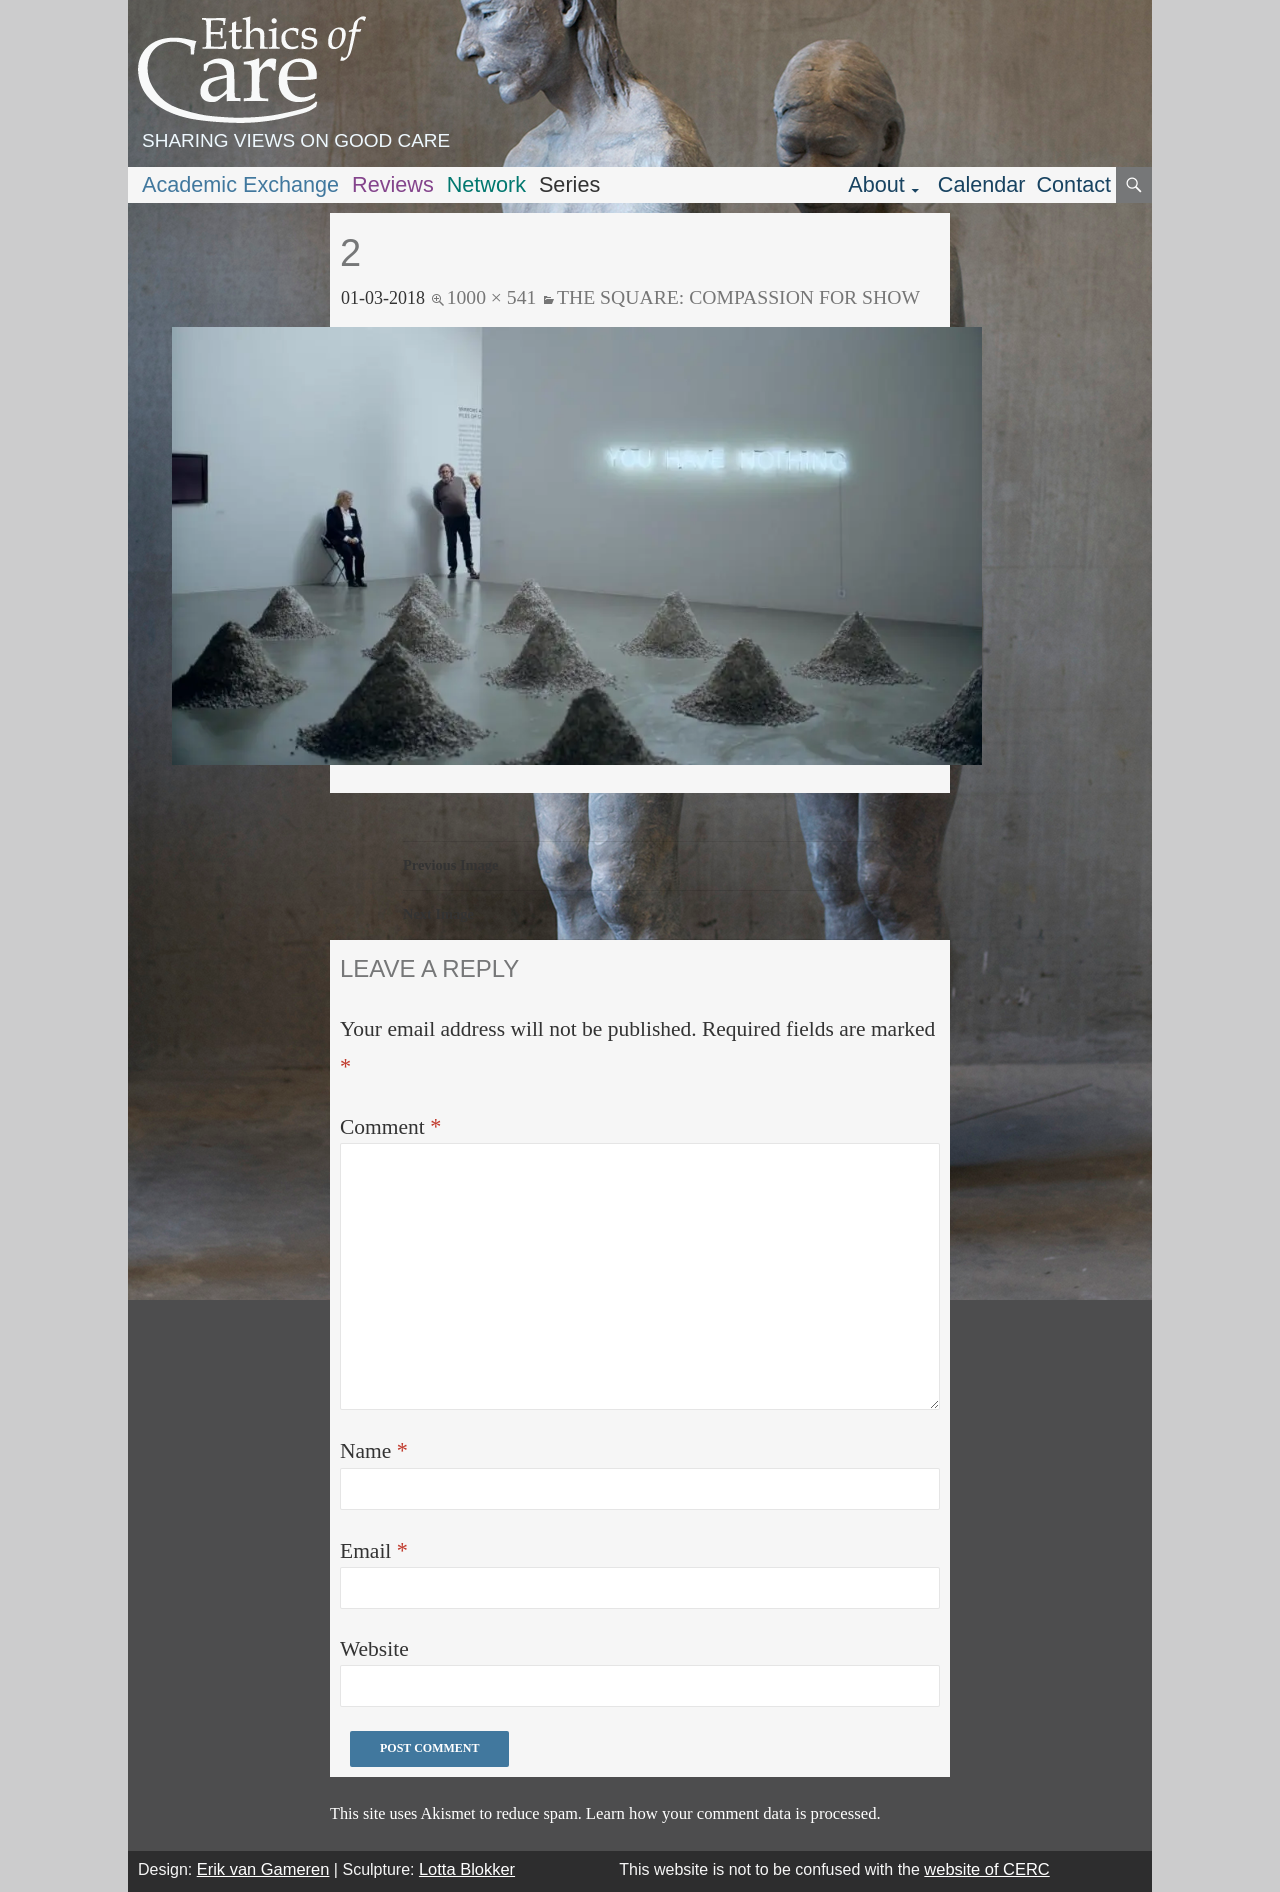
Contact (1073, 184)
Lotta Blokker (467, 1869)
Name (374, 1450)
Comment (390, 1126)
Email (374, 1550)
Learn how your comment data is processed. (733, 1813)
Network (486, 184)
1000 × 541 (492, 297)
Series (569, 184)
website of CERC (986, 1869)
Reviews (393, 184)
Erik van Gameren (263, 1869)
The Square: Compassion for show (738, 297)
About (876, 184)
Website (374, 1649)
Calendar (982, 184)
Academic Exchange (240, 184)
